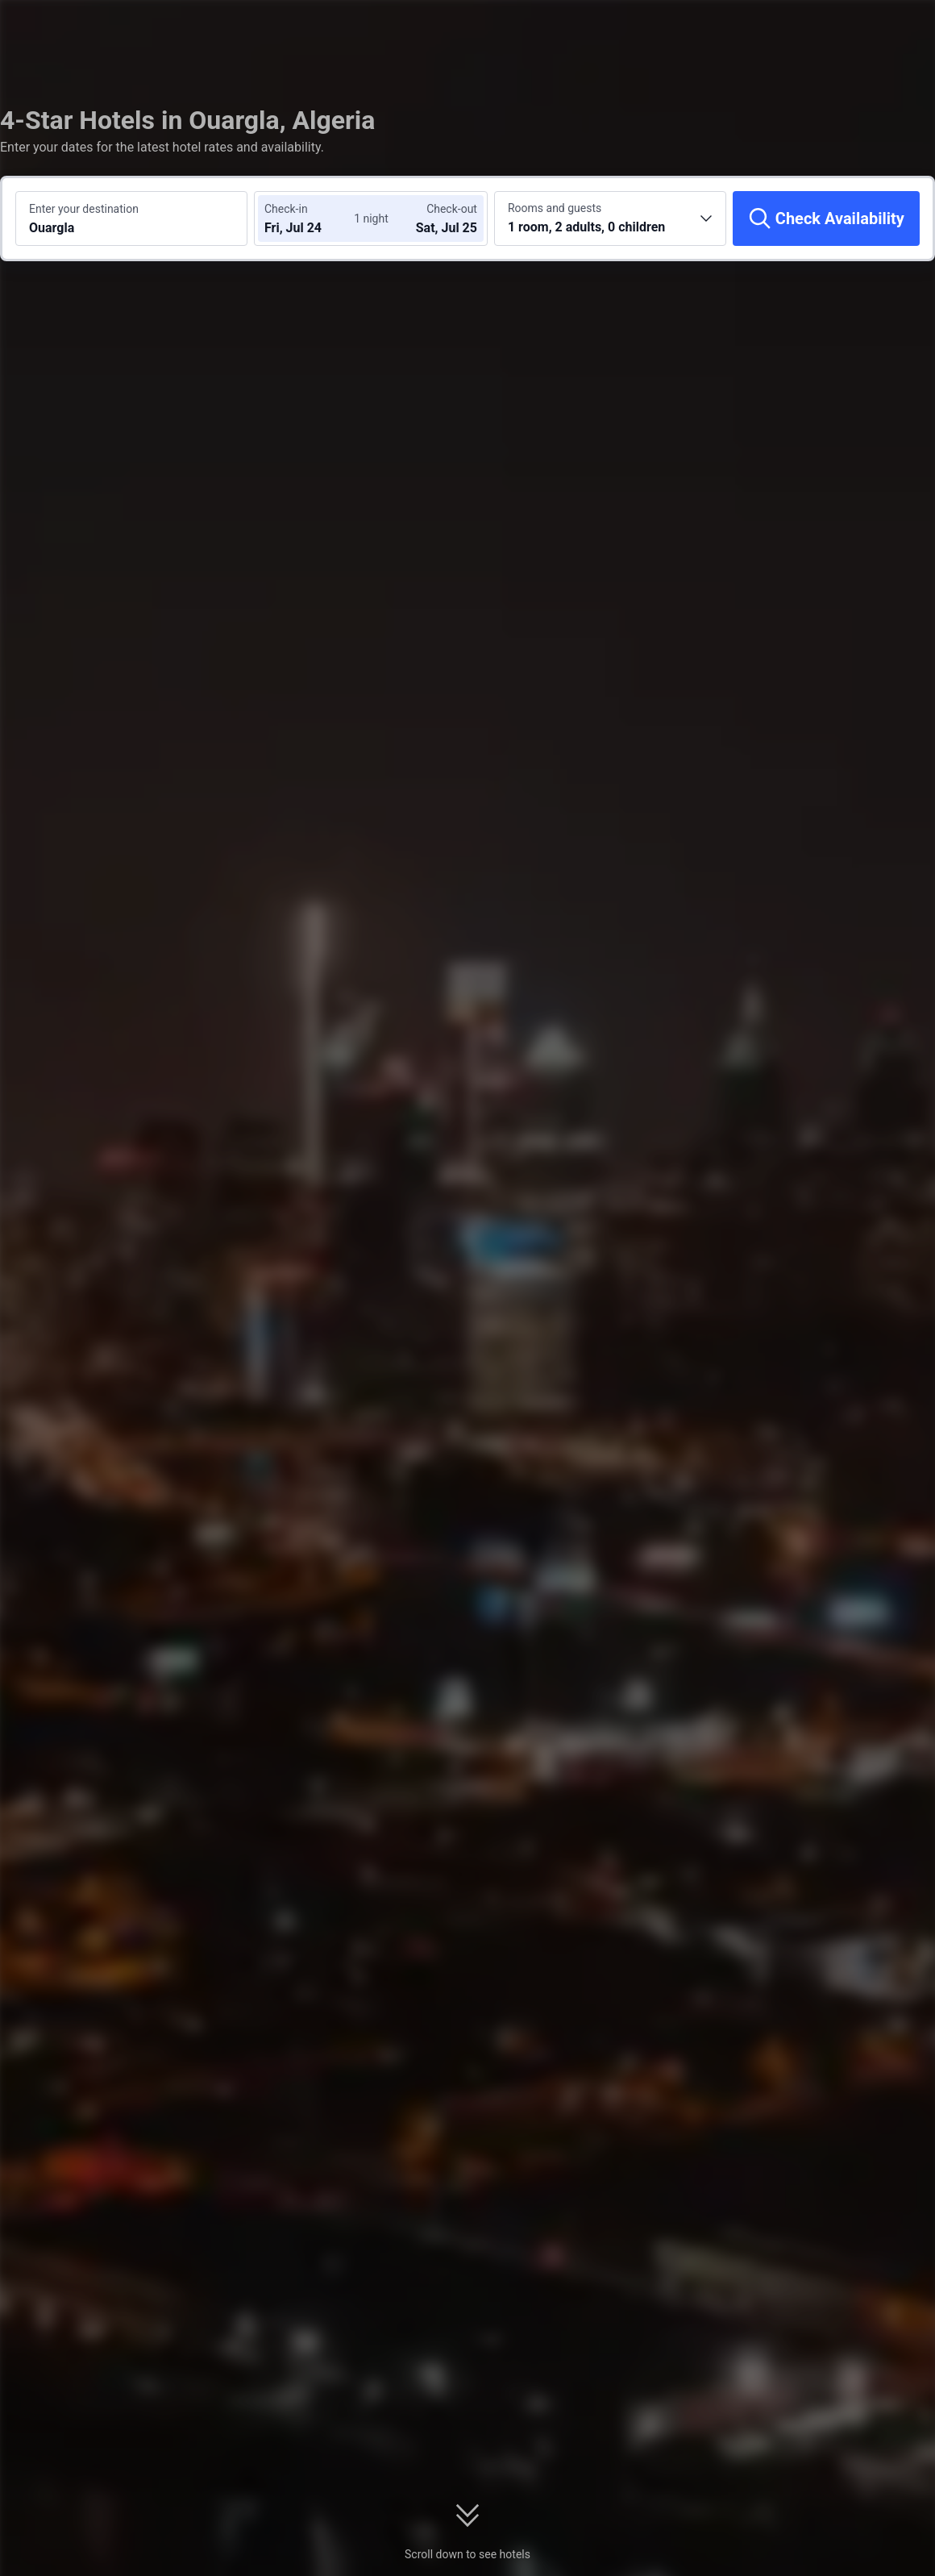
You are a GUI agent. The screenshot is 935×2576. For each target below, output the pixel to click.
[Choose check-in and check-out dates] (313, 218)
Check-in (286, 208)
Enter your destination (84, 208)
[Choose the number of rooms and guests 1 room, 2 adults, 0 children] (610, 218)
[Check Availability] (826, 218)
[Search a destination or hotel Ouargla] (131, 218)
